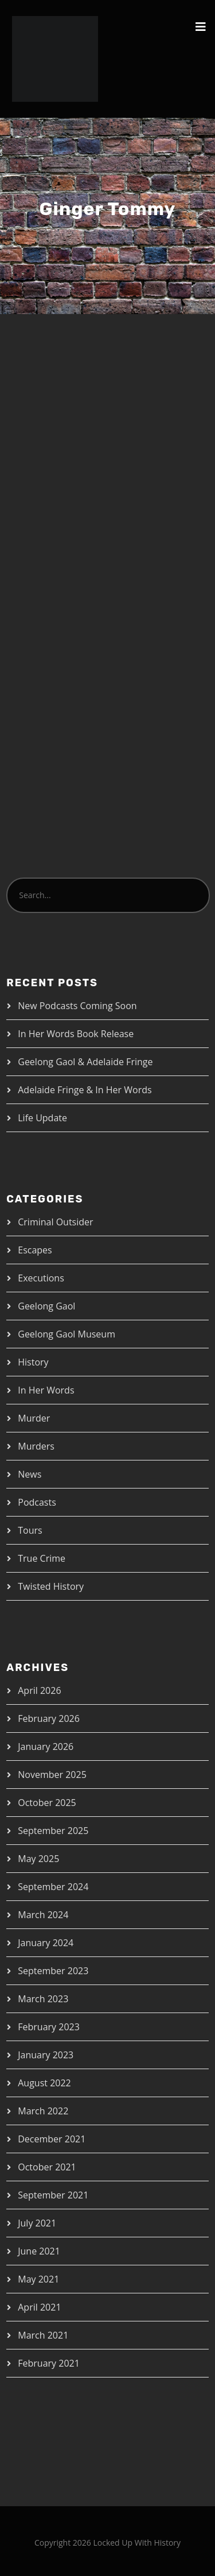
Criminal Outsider (55, 1222)
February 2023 (49, 2027)
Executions (41, 1278)
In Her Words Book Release (76, 1033)
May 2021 (38, 2279)
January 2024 (45, 1942)
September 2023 (53, 1970)
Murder (34, 1418)
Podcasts (37, 1502)
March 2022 (43, 2111)
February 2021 (49, 2363)
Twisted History (51, 1586)
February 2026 (49, 1718)
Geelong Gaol (46, 1306)
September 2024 (53, 1886)
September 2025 (53, 1830)
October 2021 (47, 2167)
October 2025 (47, 1802)
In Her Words (46, 1390)
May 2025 (38, 1858)
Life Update (42, 1118)
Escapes (35, 1250)
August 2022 (44, 2083)
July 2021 (37, 2223)
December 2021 (51, 2139)
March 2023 (43, 1998)
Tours (30, 1530)
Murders (36, 1446)
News (29, 1474)
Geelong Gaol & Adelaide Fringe (85, 1061)
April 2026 (39, 1690)
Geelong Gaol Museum (66, 1334)
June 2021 (39, 2251)
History (33, 1362)
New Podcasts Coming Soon (77, 1005)
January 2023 (45, 2055)
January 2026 (45, 1746)
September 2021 (53, 2195)
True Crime (41, 1558)
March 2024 (43, 1914)
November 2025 (52, 1774)
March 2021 (43, 2335)
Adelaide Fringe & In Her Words (84, 1089)
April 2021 (39, 2307)
